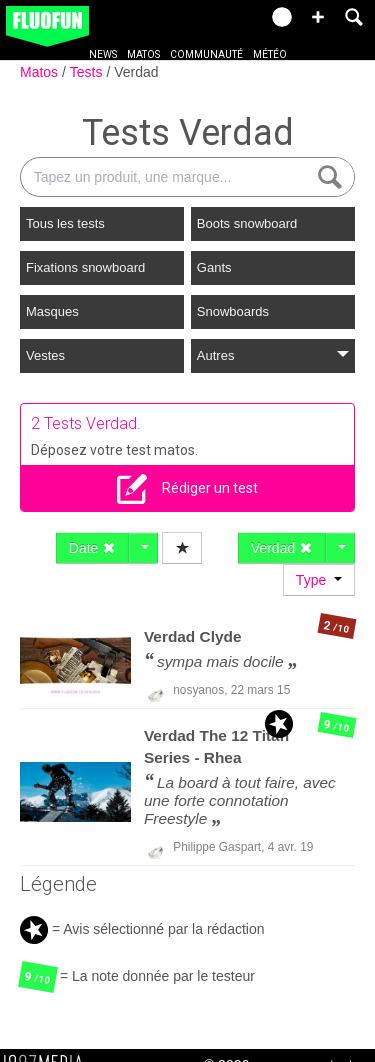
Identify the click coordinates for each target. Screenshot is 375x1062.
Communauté (206, 54)
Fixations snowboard (85, 267)
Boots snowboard (247, 223)
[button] (318, 17)
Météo (270, 54)
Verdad (136, 72)
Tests (88, 72)
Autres (273, 355)
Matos (143, 54)
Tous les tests (65, 223)
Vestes (45, 355)
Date (92, 548)
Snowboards (233, 311)
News (103, 54)
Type (319, 580)
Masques (52, 311)
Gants (214, 267)
